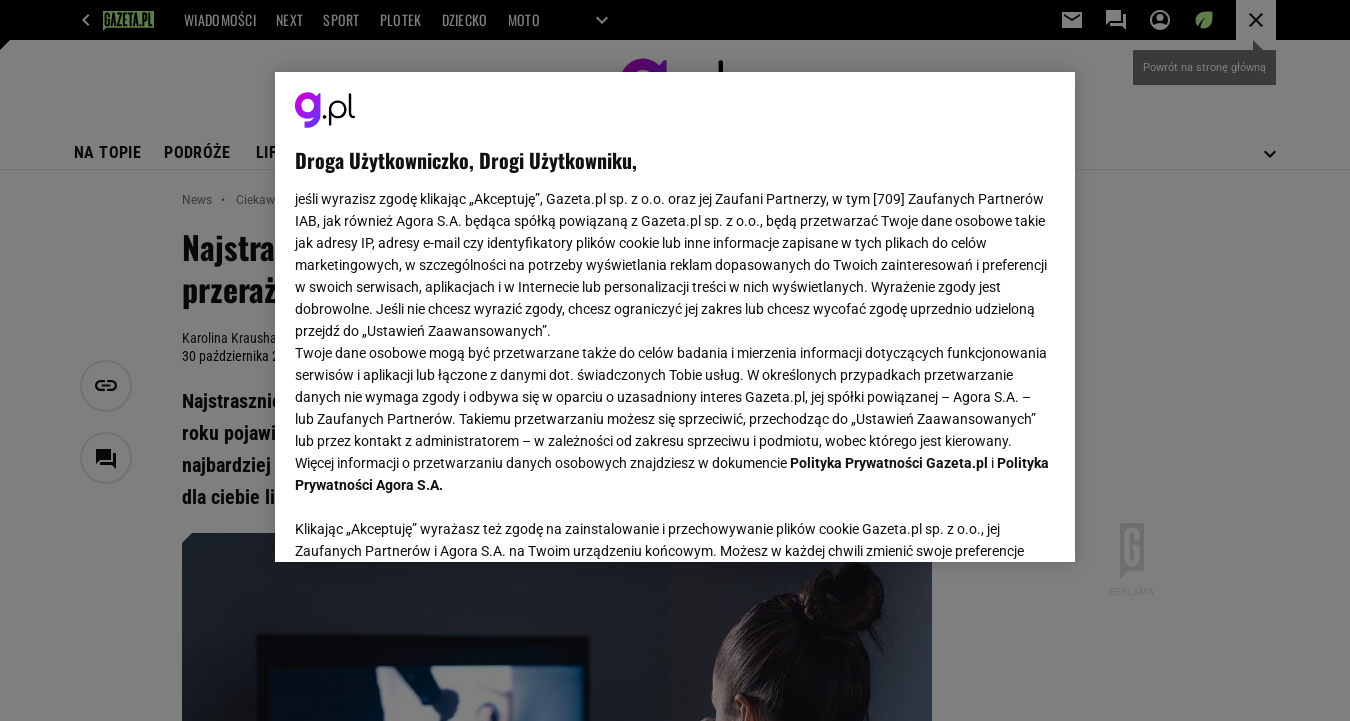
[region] (675, 317)
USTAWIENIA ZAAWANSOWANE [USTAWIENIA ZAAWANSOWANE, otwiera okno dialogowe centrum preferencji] (425, 522)
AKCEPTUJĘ (987, 523)
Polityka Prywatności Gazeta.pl (889, 463)
